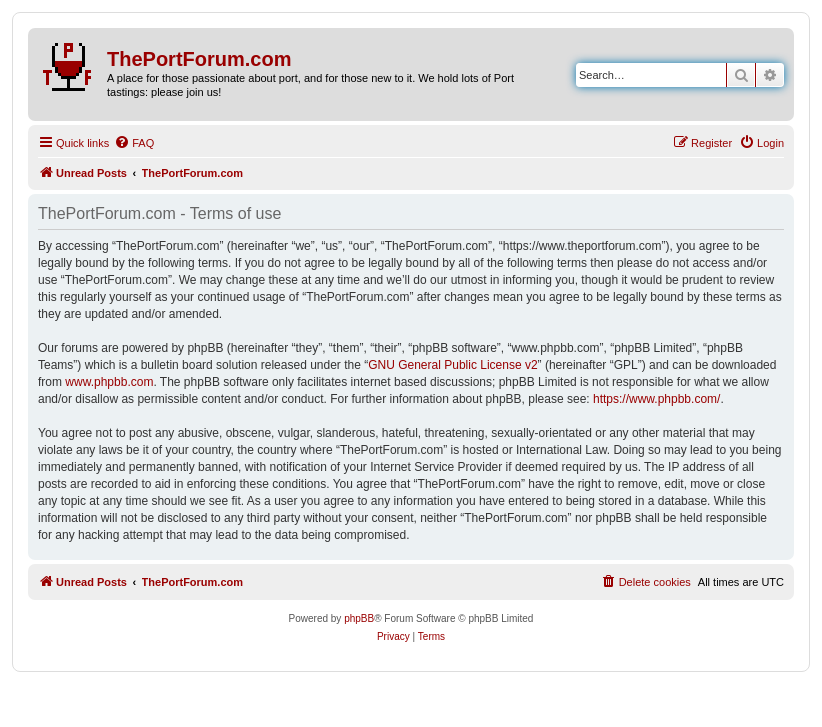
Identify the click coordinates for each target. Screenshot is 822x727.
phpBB (359, 618)
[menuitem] (134, 143)
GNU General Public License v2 (452, 365)
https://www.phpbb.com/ (656, 399)
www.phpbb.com (109, 382)
